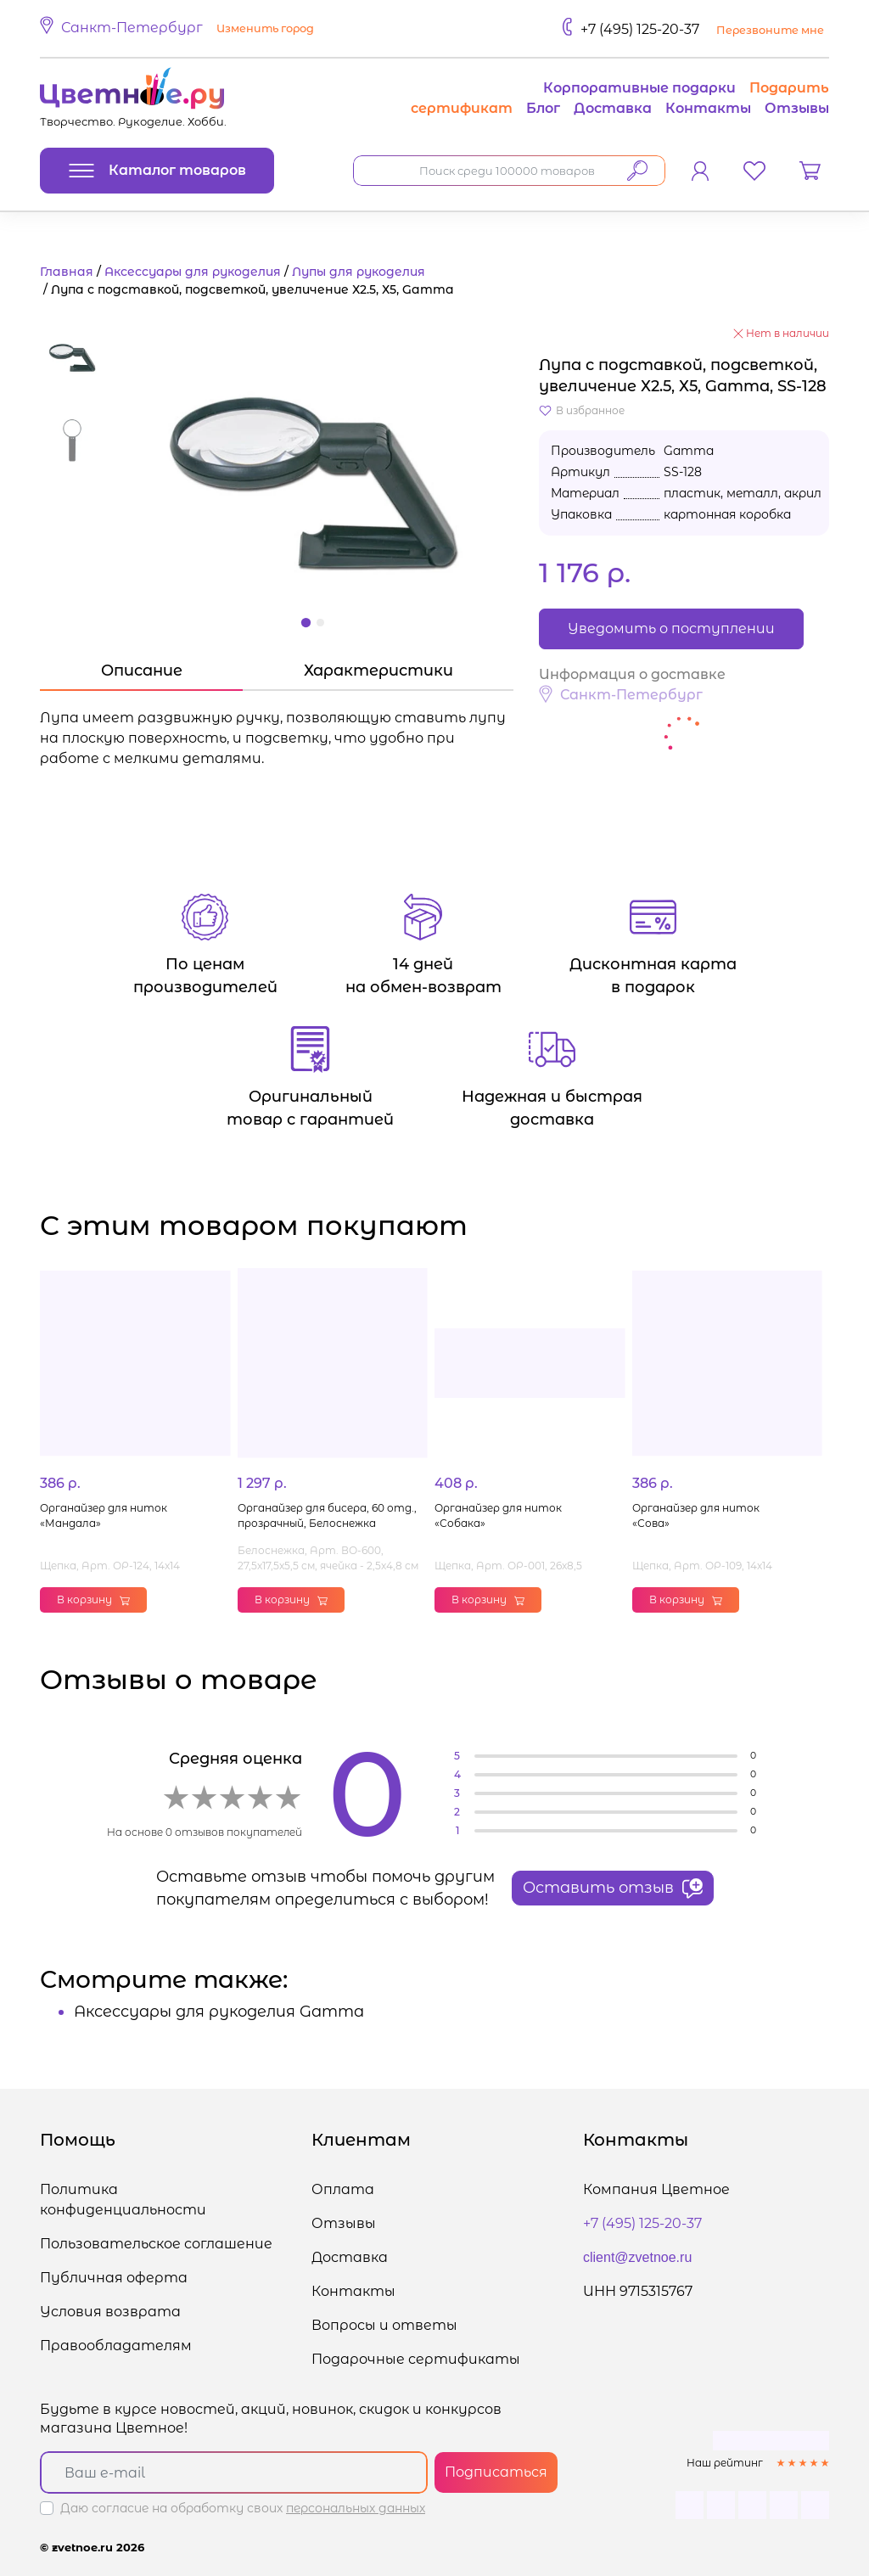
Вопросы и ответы (384, 2325)
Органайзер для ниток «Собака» (498, 1515)
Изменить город (265, 28)
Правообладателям (116, 2345)
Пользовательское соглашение (156, 2244)
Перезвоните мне (770, 30)
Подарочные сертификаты (415, 2359)
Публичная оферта (114, 2278)
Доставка (613, 108)
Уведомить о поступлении (671, 628)
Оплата (342, 2189)
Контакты (708, 108)
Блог (543, 108)
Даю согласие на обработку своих (242, 2508)
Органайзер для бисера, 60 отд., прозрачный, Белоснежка (327, 1515)
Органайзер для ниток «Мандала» (103, 1515)
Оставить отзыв (613, 1888)
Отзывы (797, 108)
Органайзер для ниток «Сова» (696, 1515)
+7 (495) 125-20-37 (639, 29)
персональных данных (355, 2508)
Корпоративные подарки (639, 88)
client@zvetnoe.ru (637, 2257)
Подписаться (496, 2472)
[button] (179, 29)
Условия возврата (110, 2312)
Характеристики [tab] (378, 670)
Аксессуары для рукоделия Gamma (219, 2011)
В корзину (93, 1599)
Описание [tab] (141, 670)
